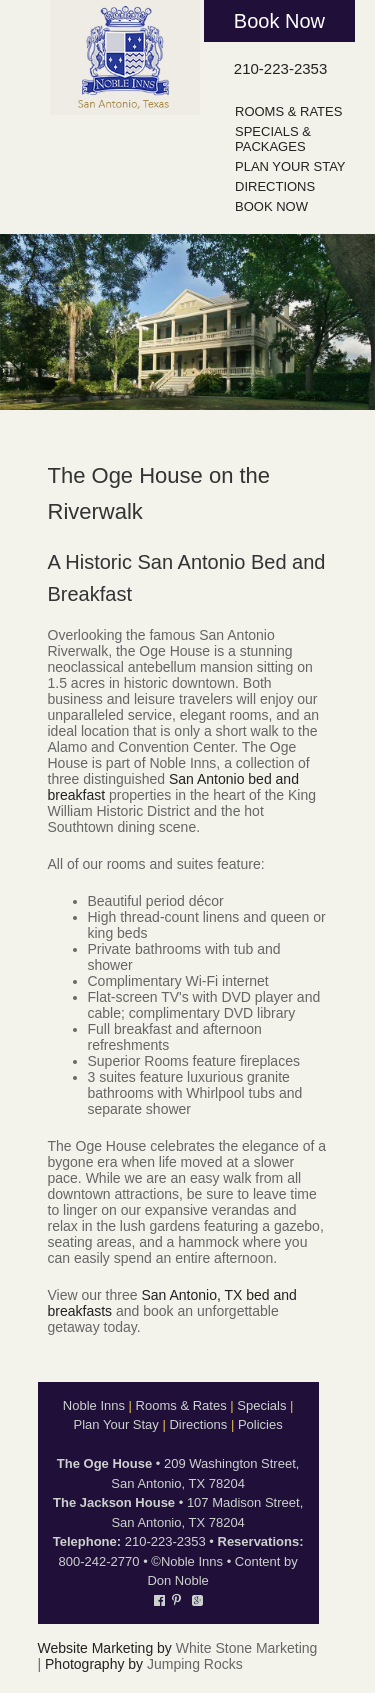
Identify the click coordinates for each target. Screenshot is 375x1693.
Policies (260, 1424)
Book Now (279, 21)
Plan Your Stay (290, 166)
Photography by (94, 1664)
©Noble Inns (187, 1561)
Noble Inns (94, 1405)
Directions (275, 186)
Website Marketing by (105, 1648)
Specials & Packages (273, 139)
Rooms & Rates (288, 111)
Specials (261, 1405)
